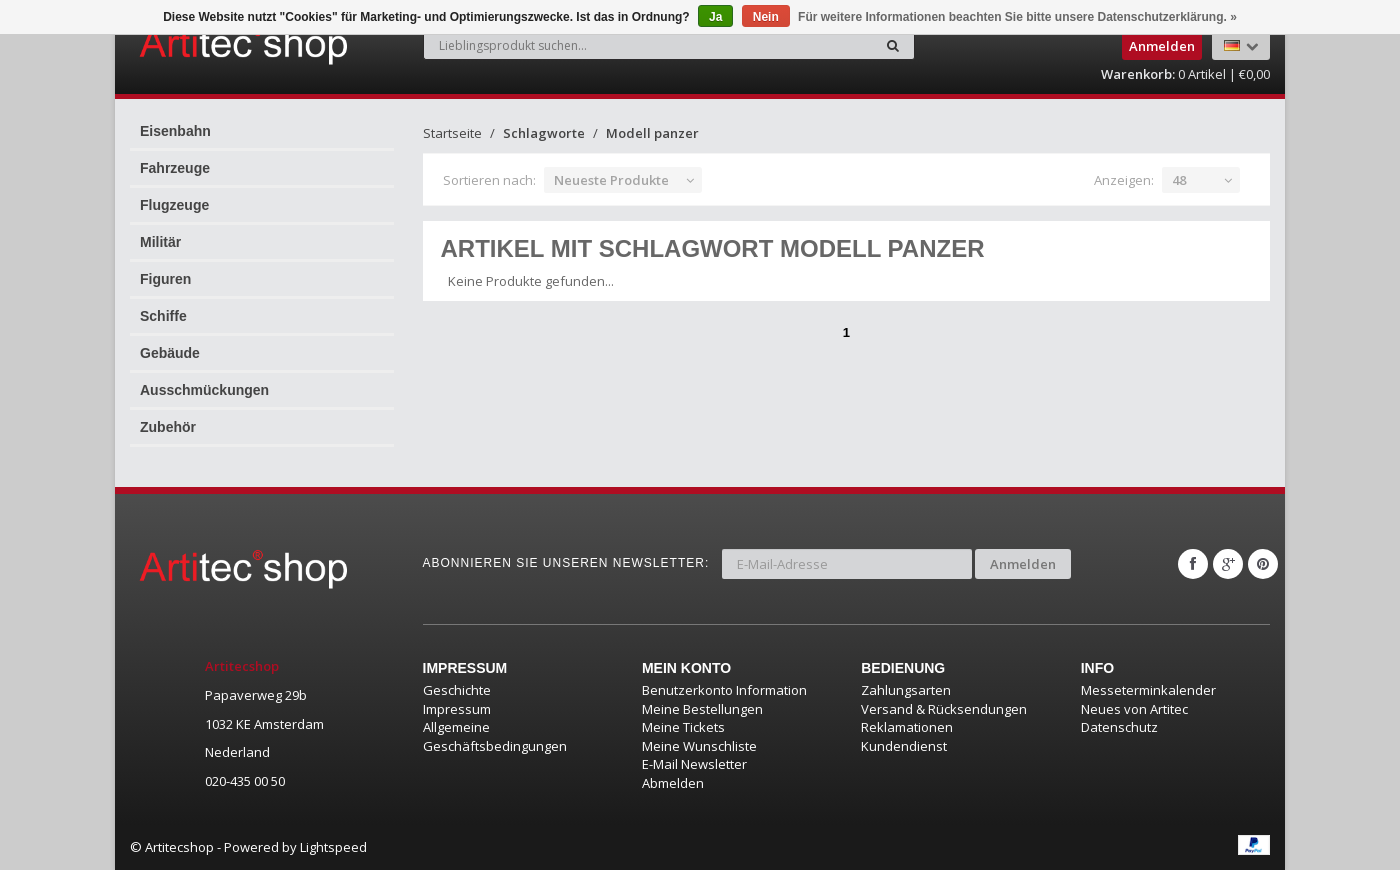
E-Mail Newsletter (694, 764)
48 (1179, 180)
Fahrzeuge (175, 168)
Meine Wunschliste (699, 746)
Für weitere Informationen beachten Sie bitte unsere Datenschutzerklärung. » (1017, 17)
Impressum (457, 709)
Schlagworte (544, 133)
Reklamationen (907, 727)
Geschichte (457, 690)
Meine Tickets (683, 727)
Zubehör (168, 427)
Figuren (165, 279)
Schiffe (163, 316)
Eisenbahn (175, 131)
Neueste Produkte (611, 180)
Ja (715, 17)
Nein (766, 17)
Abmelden (673, 783)
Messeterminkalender (1148, 690)
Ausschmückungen (204, 390)
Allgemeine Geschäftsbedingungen (495, 736)
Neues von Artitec (1134, 709)
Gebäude (170, 353)
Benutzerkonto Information (724, 690)
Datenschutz (1119, 727)
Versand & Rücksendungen (944, 709)
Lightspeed (333, 847)
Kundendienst (904, 746)
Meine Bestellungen (702, 709)
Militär (160, 242)
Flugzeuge (174, 205)
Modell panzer (652, 133)
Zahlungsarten (906, 690)
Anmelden (1023, 564)
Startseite (452, 133)
